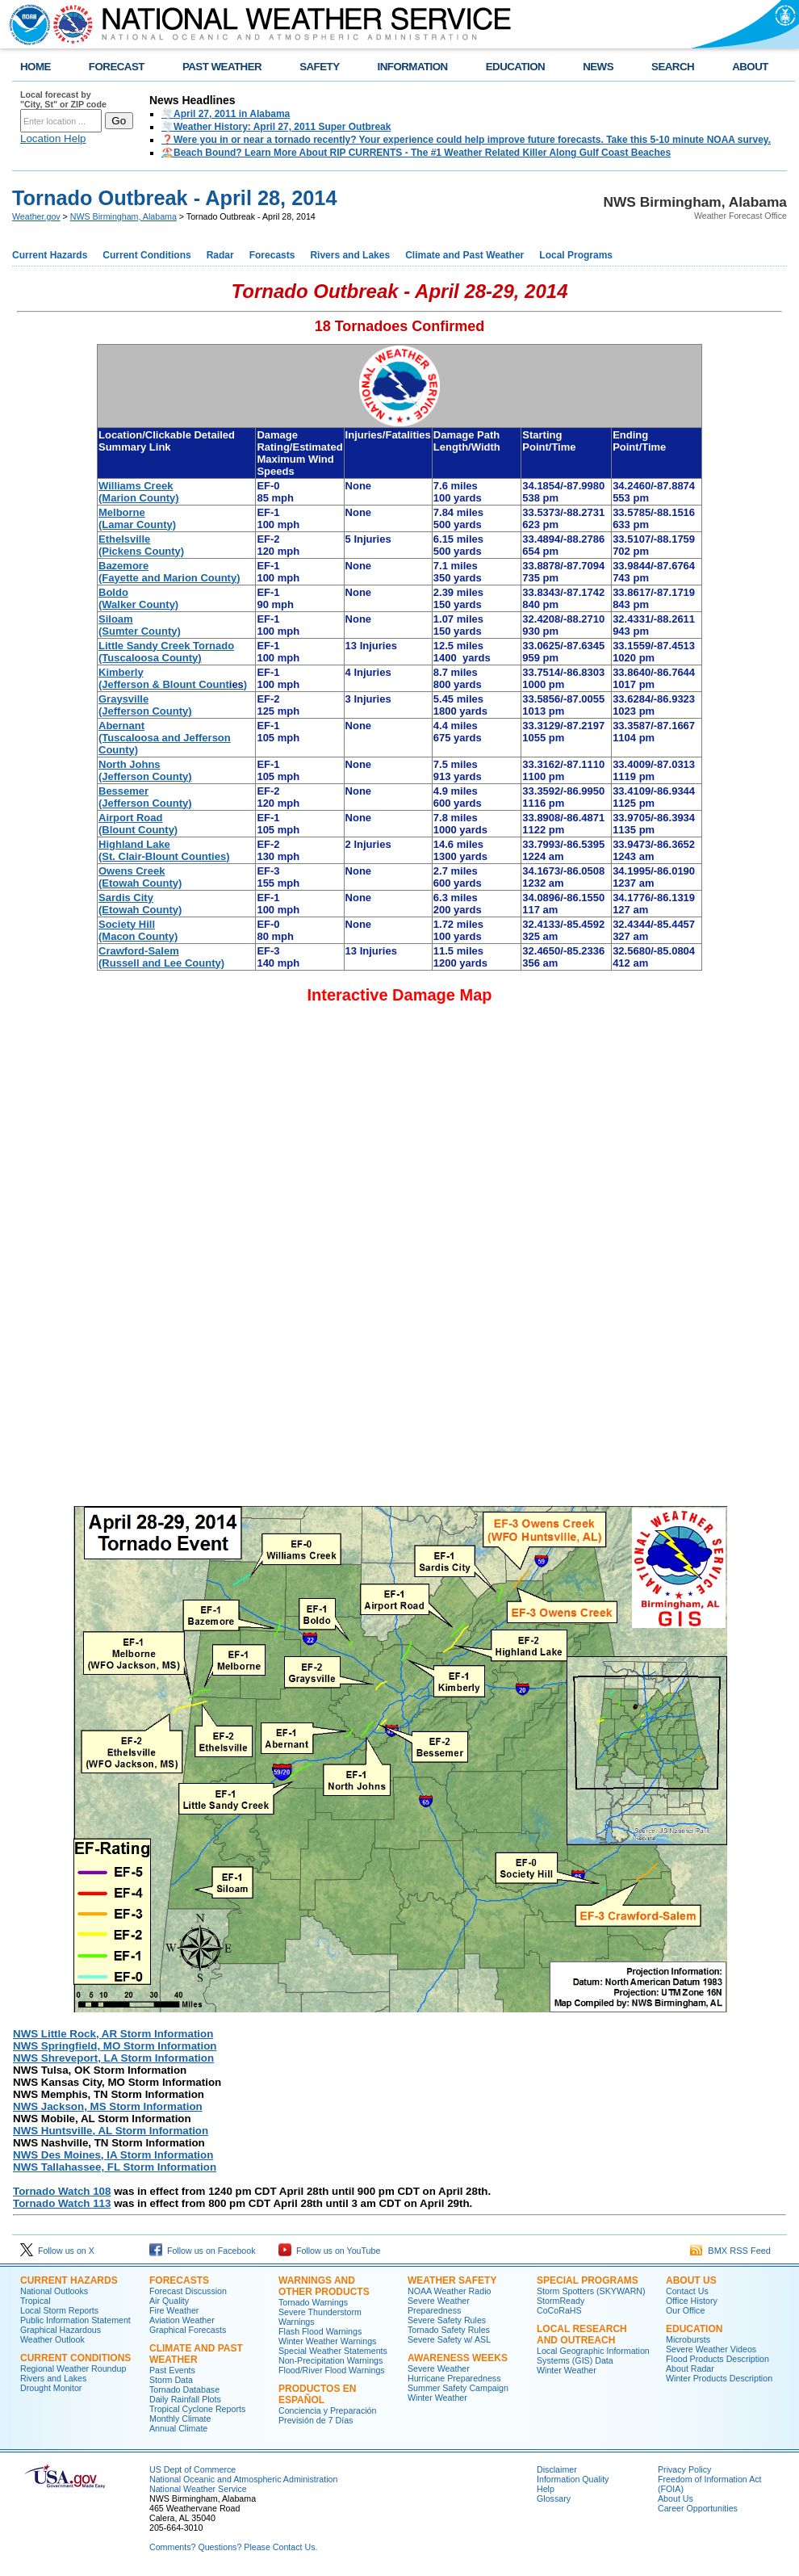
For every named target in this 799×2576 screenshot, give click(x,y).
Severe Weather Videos (711, 2349)
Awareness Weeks (458, 2358)
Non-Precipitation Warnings (330, 2360)
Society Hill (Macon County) (138, 930)
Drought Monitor (51, 2388)
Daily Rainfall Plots (185, 2399)
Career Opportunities (698, 2508)
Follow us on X (57, 2250)
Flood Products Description (717, 2359)
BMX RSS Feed (730, 2250)
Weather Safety (452, 2280)
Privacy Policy (684, 2469)
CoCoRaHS (559, 2310)
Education (694, 2329)
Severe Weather (439, 2368)
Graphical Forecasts (187, 2330)
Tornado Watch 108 (62, 2191)
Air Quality (169, 2300)
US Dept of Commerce (192, 2469)
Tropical (35, 2300)
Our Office (685, 2310)
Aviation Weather (182, 2320)
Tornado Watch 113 (62, 2203)
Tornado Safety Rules (449, 2330)
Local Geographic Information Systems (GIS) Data (593, 2355)
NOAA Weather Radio (449, 2291)
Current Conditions (146, 255)
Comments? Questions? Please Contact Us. (233, 2547)
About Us (691, 2280)
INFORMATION (413, 67)
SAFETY (319, 67)
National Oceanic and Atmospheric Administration (243, 2479)
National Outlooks (54, 2291)
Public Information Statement (75, 2320)
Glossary (554, 2498)
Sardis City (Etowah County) (140, 904)
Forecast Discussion (188, 2291)
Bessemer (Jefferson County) (145, 797)
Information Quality (573, 2479)
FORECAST (116, 67)
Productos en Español (317, 2394)
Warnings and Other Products (324, 2286)
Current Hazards (49, 255)
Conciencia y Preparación (327, 2410)
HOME (35, 67)
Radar (220, 255)
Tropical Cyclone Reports (197, 2409)
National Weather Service (198, 2489)
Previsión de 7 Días (315, 2420)
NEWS (598, 67)
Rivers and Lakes (350, 255)
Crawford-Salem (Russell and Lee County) (161, 957)
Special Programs (587, 2280)
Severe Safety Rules (447, 2320)
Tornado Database (184, 2389)
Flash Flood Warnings (320, 2331)
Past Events (172, 2370)
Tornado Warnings (313, 2302)
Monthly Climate (180, 2418)
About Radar (690, 2368)
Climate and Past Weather (464, 255)
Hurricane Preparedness (454, 2378)
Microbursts (688, 2339)
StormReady (560, 2300)
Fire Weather (174, 2310)
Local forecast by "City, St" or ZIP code (63, 99)
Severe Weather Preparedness (439, 2305)
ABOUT (750, 67)
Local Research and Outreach (582, 2334)
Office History (691, 2300)
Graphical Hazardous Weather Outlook (60, 2334)
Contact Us (687, 2291)
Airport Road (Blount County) (138, 824)
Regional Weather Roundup (73, 2368)
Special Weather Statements (332, 2351)
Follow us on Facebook (202, 2250)
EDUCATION (515, 67)
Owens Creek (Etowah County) (140, 877)
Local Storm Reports (59, 2310)
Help (545, 2489)
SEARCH (672, 67)
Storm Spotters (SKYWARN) (591, 2291)
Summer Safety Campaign (458, 2388)
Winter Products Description (719, 2378)
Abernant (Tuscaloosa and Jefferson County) (164, 738)
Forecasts (272, 255)
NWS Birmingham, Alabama (123, 216)
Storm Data (171, 2380)
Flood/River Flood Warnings (331, 2370)
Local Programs (576, 255)
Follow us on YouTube (329, 2250)
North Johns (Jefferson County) (145, 770)
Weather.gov (36, 216)
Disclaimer (557, 2469)
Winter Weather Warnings (327, 2341)
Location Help (53, 138)
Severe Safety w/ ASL (449, 2339)
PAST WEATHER (221, 67)
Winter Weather (437, 2397)
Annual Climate (178, 2428)
